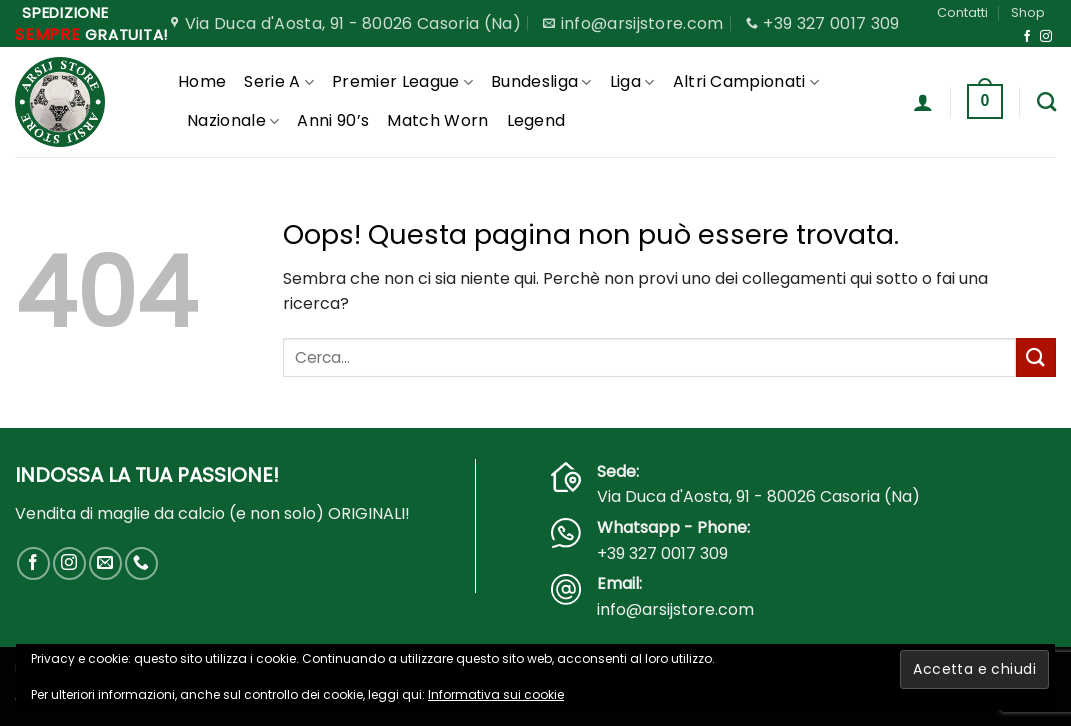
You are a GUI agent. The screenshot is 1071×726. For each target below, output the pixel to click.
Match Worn (437, 120)
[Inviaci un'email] (105, 563)
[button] (923, 102)
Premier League (402, 81)
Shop (1028, 12)
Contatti (962, 12)
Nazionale (233, 120)
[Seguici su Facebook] (1027, 37)
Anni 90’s (333, 120)
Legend (536, 120)
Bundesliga (541, 81)
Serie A (279, 81)
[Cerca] (1046, 101)
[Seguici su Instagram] (1046, 37)
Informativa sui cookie (496, 694)
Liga (632, 81)
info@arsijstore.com (675, 609)
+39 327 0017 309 (662, 553)
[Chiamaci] (141, 563)
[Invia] (1036, 357)
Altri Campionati (746, 81)
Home (202, 81)
